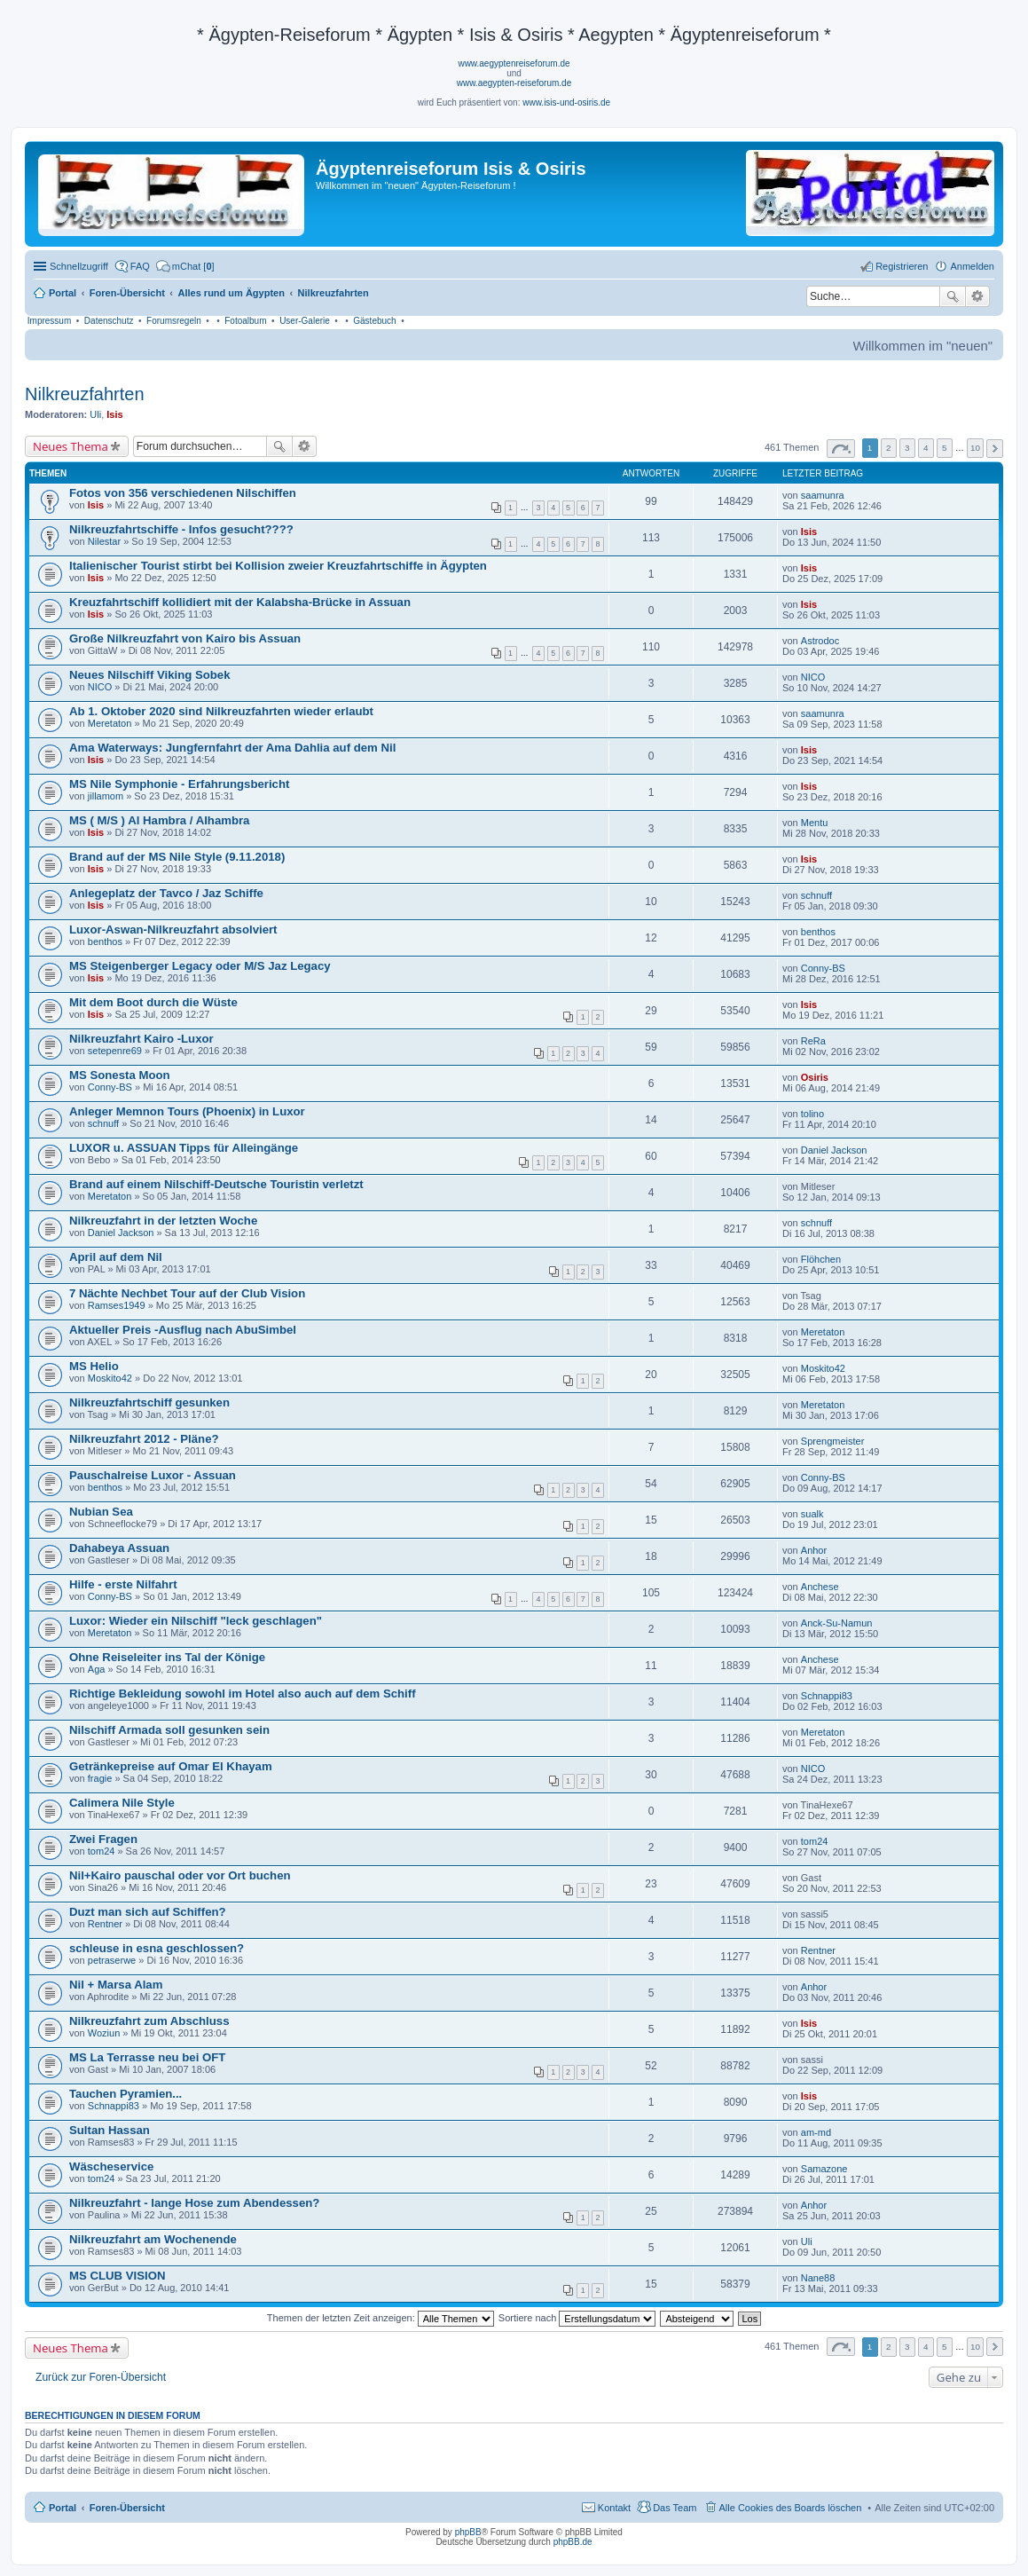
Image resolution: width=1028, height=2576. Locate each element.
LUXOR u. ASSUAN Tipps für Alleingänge (183, 1147)
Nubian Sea (101, 1511)
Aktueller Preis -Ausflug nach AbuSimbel (182, 1329)
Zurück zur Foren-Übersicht (100, 2377)
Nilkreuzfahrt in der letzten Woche (163, 1220)
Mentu (814, 822)
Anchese (820, 1586)
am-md (816, 2132)
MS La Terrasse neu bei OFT (147, 2057)
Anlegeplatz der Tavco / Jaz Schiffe (166, 893)
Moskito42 (110, 1378)
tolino (812, 1113)
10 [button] (975, 448)
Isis (114, 414)
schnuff (816, 895)
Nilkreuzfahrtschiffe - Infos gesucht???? (181, 529)
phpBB (468, 2532)
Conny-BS (823, 968)
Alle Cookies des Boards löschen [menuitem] (790, 2507)
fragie (100, 1778)
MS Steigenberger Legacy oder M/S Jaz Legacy (200, 966)
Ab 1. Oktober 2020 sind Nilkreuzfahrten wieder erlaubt (221, 711)
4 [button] (926, 448)
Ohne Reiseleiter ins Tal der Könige (167, 1657)
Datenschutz (109, 321)
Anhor (814, 1550)
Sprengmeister (833, 1441)
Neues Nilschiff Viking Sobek (150, 674)
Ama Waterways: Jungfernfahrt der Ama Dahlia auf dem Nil (232, 747)
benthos (105, 941)
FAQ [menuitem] (140, 266)
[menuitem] (185, 266)
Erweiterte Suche (978, 296)
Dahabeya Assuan (119, 1548)
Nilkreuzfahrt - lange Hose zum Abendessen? (194, 2203)
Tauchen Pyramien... (125, 2093)
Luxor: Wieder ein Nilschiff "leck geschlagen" (195, 1620)
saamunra (822, 495)
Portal (62, 293)
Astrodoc (820, 640)
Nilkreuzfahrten (85, 394)
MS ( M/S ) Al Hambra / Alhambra (159, 820)
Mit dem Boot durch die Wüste (153, 1002)
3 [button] (907, 448)
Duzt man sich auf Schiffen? (147, 1911)
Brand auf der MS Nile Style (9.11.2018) (177, 856)
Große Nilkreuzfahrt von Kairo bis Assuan (185, 638)
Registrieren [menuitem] (901, 266)
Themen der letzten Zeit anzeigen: (380, 2317)
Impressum (49, 321)
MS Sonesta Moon (119, 1075)
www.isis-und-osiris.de (566, 102)
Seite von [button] (841, 448)
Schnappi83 (826, 1695)
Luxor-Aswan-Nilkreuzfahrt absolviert (173, 929)
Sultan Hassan (109, 2130)
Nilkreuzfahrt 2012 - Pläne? (144, 1439)
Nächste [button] (994, 448)
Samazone (824, 2168)
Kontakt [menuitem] (614, 2507)
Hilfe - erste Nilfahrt (123, 1584)
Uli (95, 414)
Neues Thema (70, 446)
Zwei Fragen (103, 1839)
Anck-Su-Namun (837, 1623)
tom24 (101, 1851)
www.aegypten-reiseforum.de (514, 83)
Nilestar (104, 541)
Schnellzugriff (79, 266)
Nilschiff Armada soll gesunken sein (169, 1730)
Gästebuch (374, 321)
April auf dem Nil (115, 1257)
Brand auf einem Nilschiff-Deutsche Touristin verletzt (216, 1184)
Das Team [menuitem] (674, 2507)
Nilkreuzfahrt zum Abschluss (149, 2021)
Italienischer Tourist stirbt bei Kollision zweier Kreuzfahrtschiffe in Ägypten (278, 565)
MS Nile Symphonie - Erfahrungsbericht (179, 784)
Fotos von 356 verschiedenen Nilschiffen (182, 493)
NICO (100, 686)
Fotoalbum (245, 321)
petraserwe (112, 1960)
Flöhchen (821, 1259)
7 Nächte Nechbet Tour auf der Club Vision (187, 1293)
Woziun (104, 2033)
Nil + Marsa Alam (115, 1984)
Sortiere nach (576, 2317)
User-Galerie (304, 321)
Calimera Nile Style (122, 1802)
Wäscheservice (111, 2166)
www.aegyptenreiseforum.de (513, 63)
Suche (952, 296)
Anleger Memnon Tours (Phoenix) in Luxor (187, 1111)
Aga (97, 1669)
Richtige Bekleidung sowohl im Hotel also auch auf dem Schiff (242, 1693)
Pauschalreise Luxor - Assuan (152, 1475)
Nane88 (818, 2278)
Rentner (105, 1923)
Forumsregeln (173, 321)
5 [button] (944, 448)
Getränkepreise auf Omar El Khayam (170, 1766)
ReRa (813, 1041)
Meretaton (110, 723)
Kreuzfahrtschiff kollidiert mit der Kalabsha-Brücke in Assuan (240, 602)
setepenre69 (115, 1050)
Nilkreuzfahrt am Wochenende (153, 2239)
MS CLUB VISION (117, 2275)
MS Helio (94, 1366)
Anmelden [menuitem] (972, 266)
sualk (812, 1514)
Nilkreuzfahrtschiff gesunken (149, 1402)
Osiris (814, 1077)
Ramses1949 (116, 1305)
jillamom (105, 796)
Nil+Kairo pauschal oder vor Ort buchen (180, 1875)
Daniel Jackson (834, 1150)
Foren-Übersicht (127, 2507)
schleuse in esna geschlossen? (156, 1948)
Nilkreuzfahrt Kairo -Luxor (141, 1038)
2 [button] (888, 448)
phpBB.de (572, 2542)
